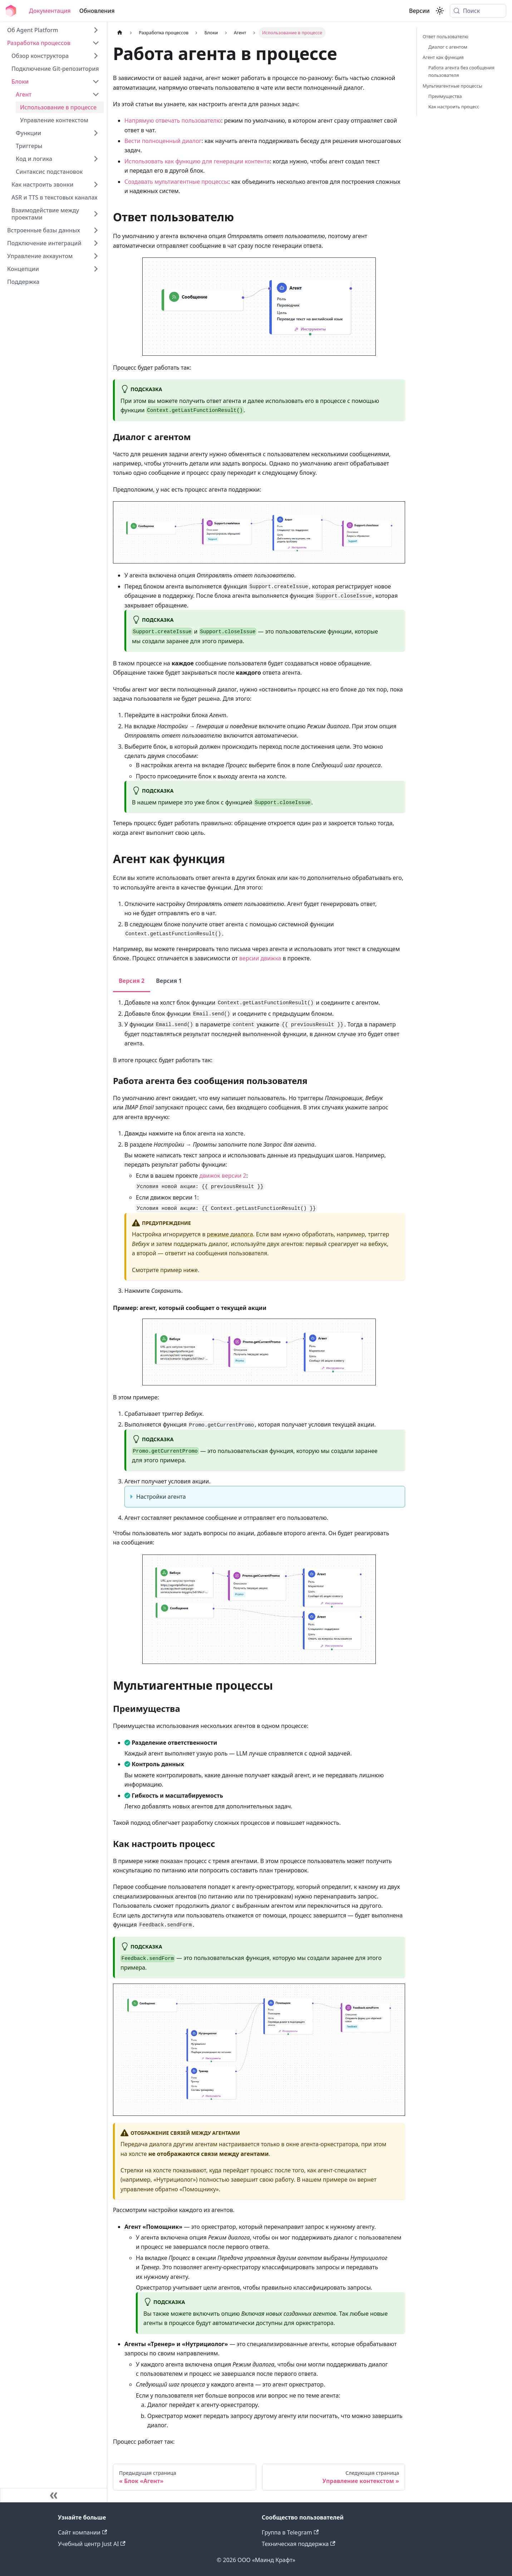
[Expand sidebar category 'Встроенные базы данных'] (96, 230)
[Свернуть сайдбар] (53, 2495)
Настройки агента (161, 1497)
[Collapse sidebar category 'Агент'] (96, 94)
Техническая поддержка (298, 2544)
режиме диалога (230, 1234)
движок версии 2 (222, 1175)
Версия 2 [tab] (131, 981)
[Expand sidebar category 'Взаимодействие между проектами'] (96, 214)
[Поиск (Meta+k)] (478, 11)
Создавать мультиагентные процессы (176, 182)
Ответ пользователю (445, 36)
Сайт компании (82, 2532)
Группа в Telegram (290, 2532)
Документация (50, 11)
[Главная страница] (120, 32)
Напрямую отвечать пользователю (172, 120)
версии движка (260, 958)
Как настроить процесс (453, 106)
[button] (53, 43)
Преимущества (445, 96)
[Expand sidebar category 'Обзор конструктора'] (96, 55)
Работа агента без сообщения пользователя (461, 71)
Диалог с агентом (447, 47)
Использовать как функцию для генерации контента (197, 161)
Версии (419, 11)
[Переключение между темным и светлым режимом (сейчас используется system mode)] (439, 10)
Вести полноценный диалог (163, 141)
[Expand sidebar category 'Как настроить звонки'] (96, 184)
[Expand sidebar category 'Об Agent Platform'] (96, 30)
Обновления (97, 11)
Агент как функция (443, 57)
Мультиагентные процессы (452, 86)
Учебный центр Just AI (91, 2544)
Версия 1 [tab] (169, 981)
